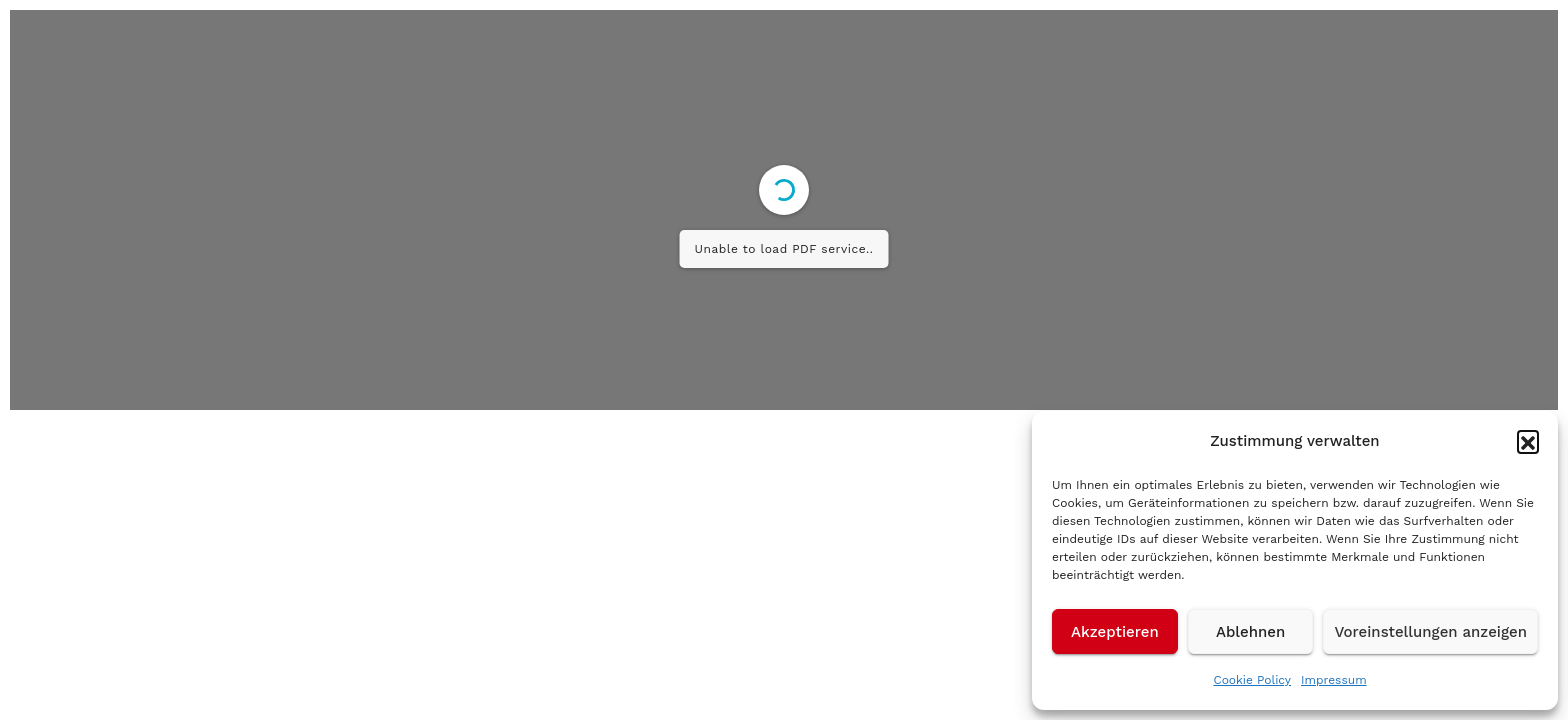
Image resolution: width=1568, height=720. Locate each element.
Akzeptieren (1115, 632)
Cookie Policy (1252, 680)
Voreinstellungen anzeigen (1430, 632)
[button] (1528, 441)
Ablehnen (1250, 632)
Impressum (1334, 680)
